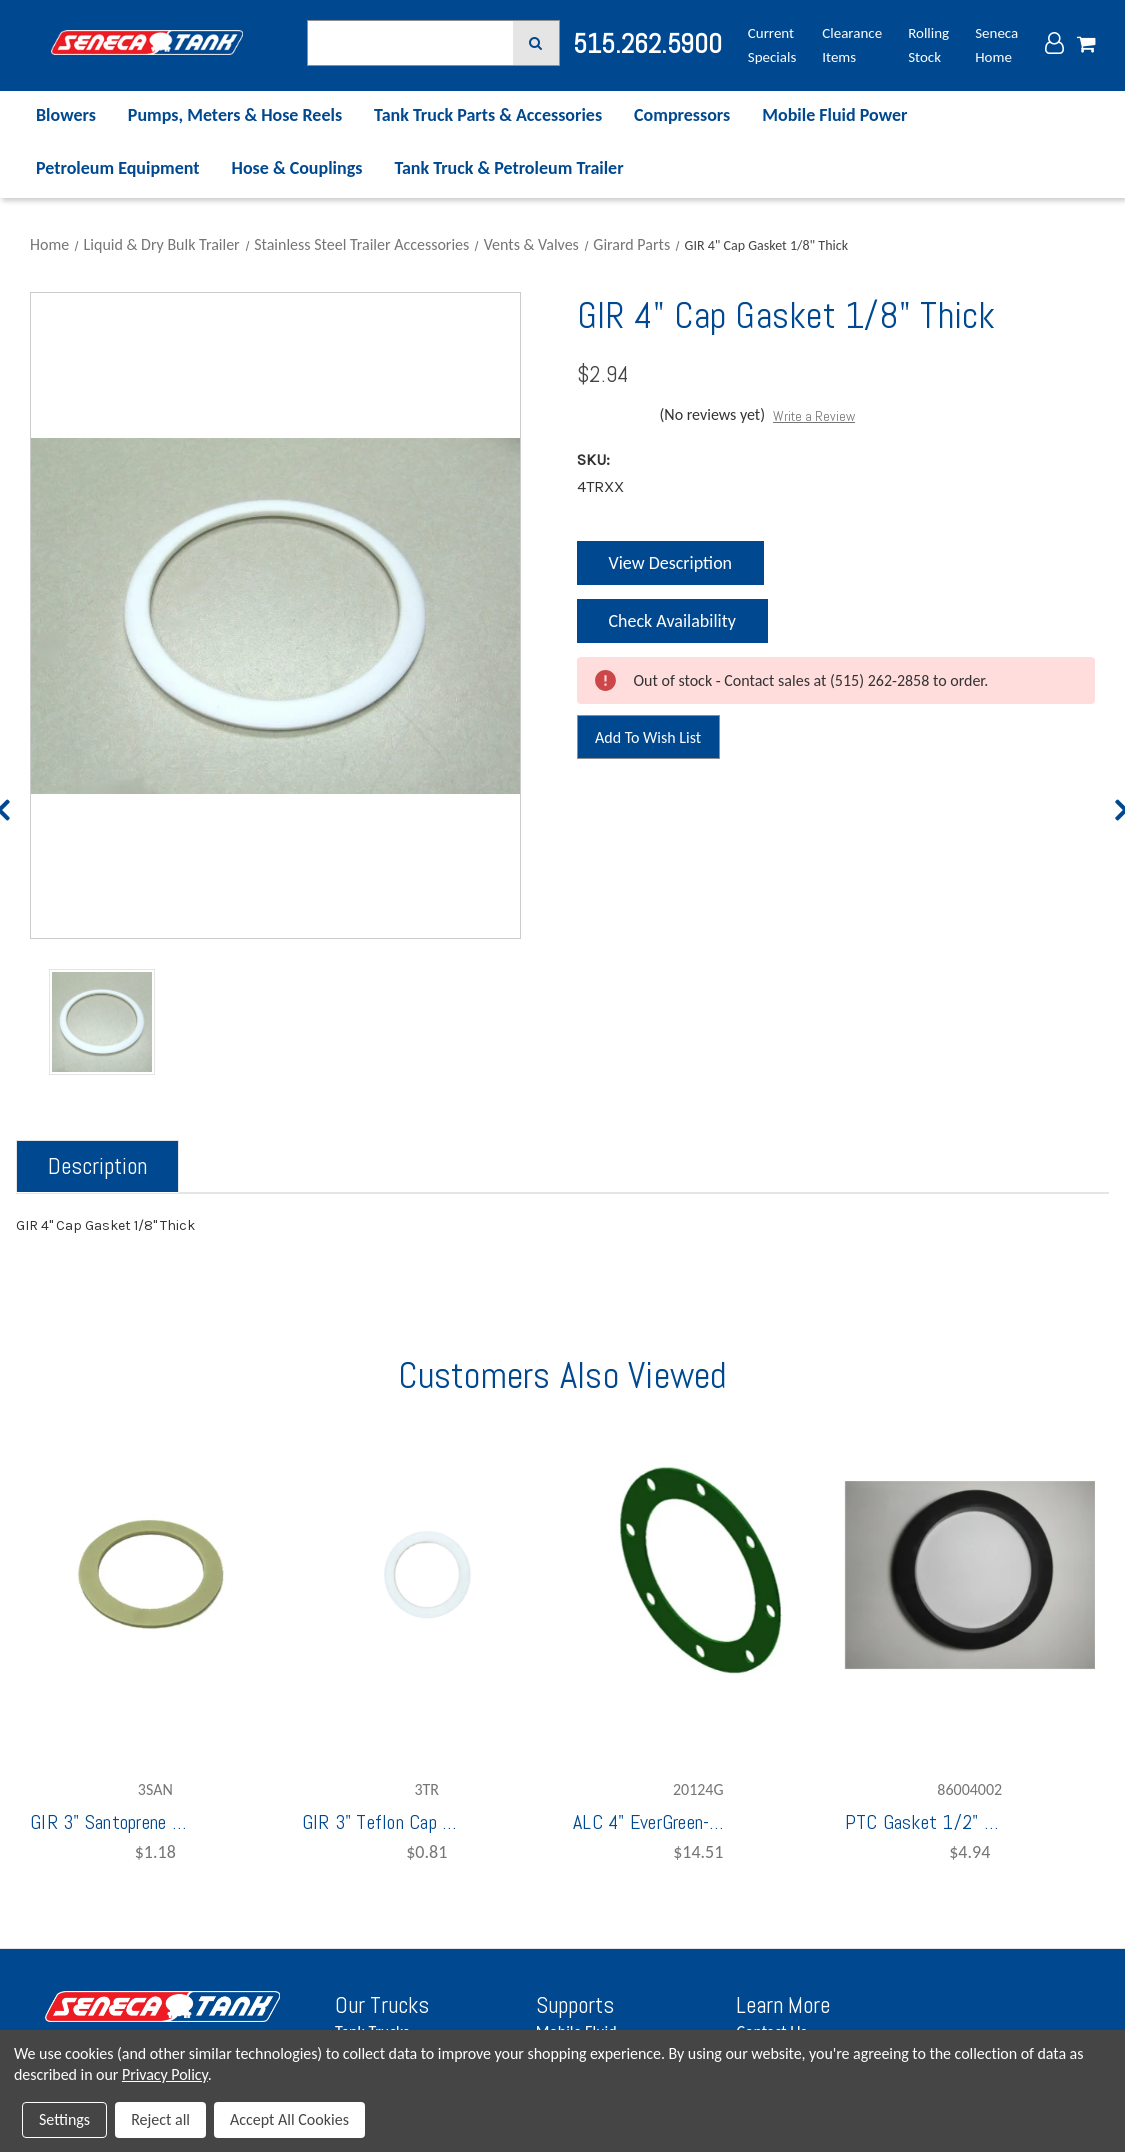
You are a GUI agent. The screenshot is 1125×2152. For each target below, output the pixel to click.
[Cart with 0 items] (1086, 45)
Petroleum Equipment (118, 168)
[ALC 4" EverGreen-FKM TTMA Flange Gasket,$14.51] (698, 1575)
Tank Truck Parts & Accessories (488, 115)
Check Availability (670, 626)
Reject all (160, 2119)
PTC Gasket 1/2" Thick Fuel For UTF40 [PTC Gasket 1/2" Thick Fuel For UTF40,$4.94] (925, 1822)
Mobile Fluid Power (834, 115)
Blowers (66, 115)
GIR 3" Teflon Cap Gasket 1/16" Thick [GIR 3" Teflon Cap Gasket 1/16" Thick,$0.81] (382, 1822)
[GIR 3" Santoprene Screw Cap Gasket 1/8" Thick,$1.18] (155, 1575)
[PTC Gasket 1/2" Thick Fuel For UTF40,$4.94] (970, 1575)
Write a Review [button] (814, 416)
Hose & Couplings (297, 168)
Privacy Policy (165, 2074)
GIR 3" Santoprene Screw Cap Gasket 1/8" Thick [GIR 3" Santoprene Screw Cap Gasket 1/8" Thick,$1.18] (110, 1822)
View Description (670, 563)
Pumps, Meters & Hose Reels (235, 115)
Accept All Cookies (289, 2119)
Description (97, 1166)
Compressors (682, 115)
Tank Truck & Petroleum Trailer (508, 168)
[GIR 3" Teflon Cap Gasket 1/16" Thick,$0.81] (427, 1575)
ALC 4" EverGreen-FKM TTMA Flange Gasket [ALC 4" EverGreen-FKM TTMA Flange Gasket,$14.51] (653, 1822)
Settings (64, 2119)
